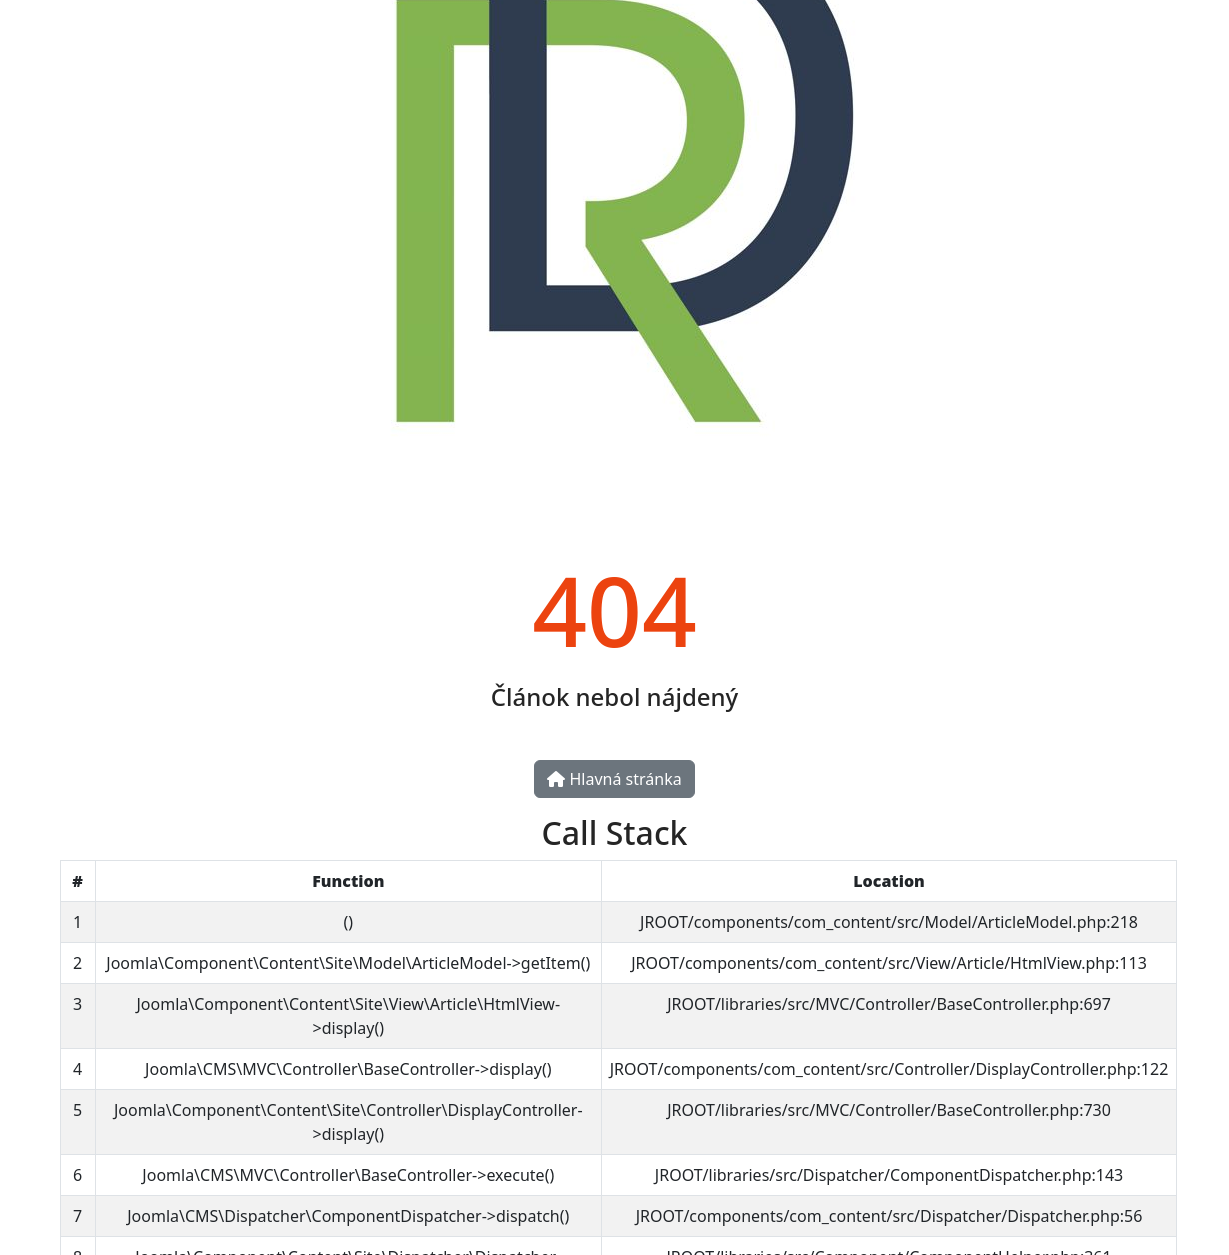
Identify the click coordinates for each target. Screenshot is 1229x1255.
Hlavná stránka (614, 779)
